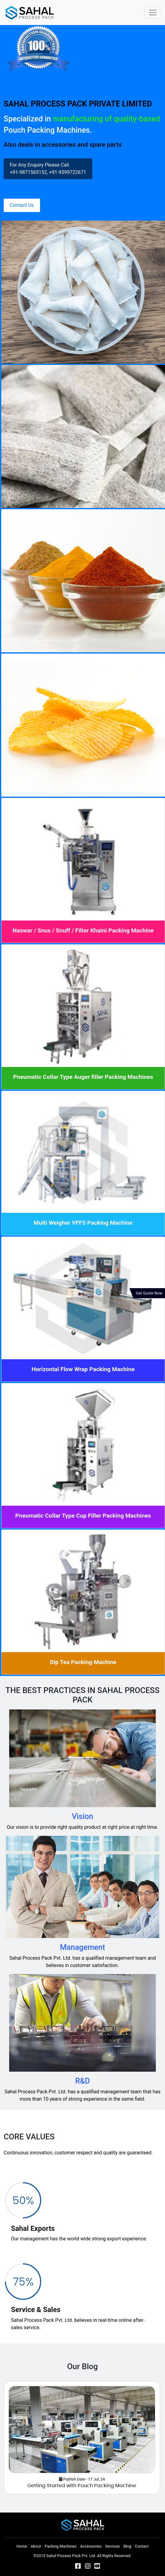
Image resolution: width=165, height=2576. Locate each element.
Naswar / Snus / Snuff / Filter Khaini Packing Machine (83, 930)
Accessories (90, 2546)
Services (112, 2546)
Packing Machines (60, 2546)
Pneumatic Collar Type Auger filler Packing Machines (83, 1076)
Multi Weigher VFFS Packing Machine (83, 1222)
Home (21, 2546)
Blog (127, 2546)
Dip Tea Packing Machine (83, 1662)
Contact (141, 2546)
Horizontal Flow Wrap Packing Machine (82, 1369)
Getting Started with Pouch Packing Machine (82, 2485)
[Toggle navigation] (152, 12)
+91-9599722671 (67, 172)
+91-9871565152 (28, 172)
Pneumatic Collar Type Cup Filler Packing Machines (83, 1515)
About (36, 2546)
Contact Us (22, 205)
